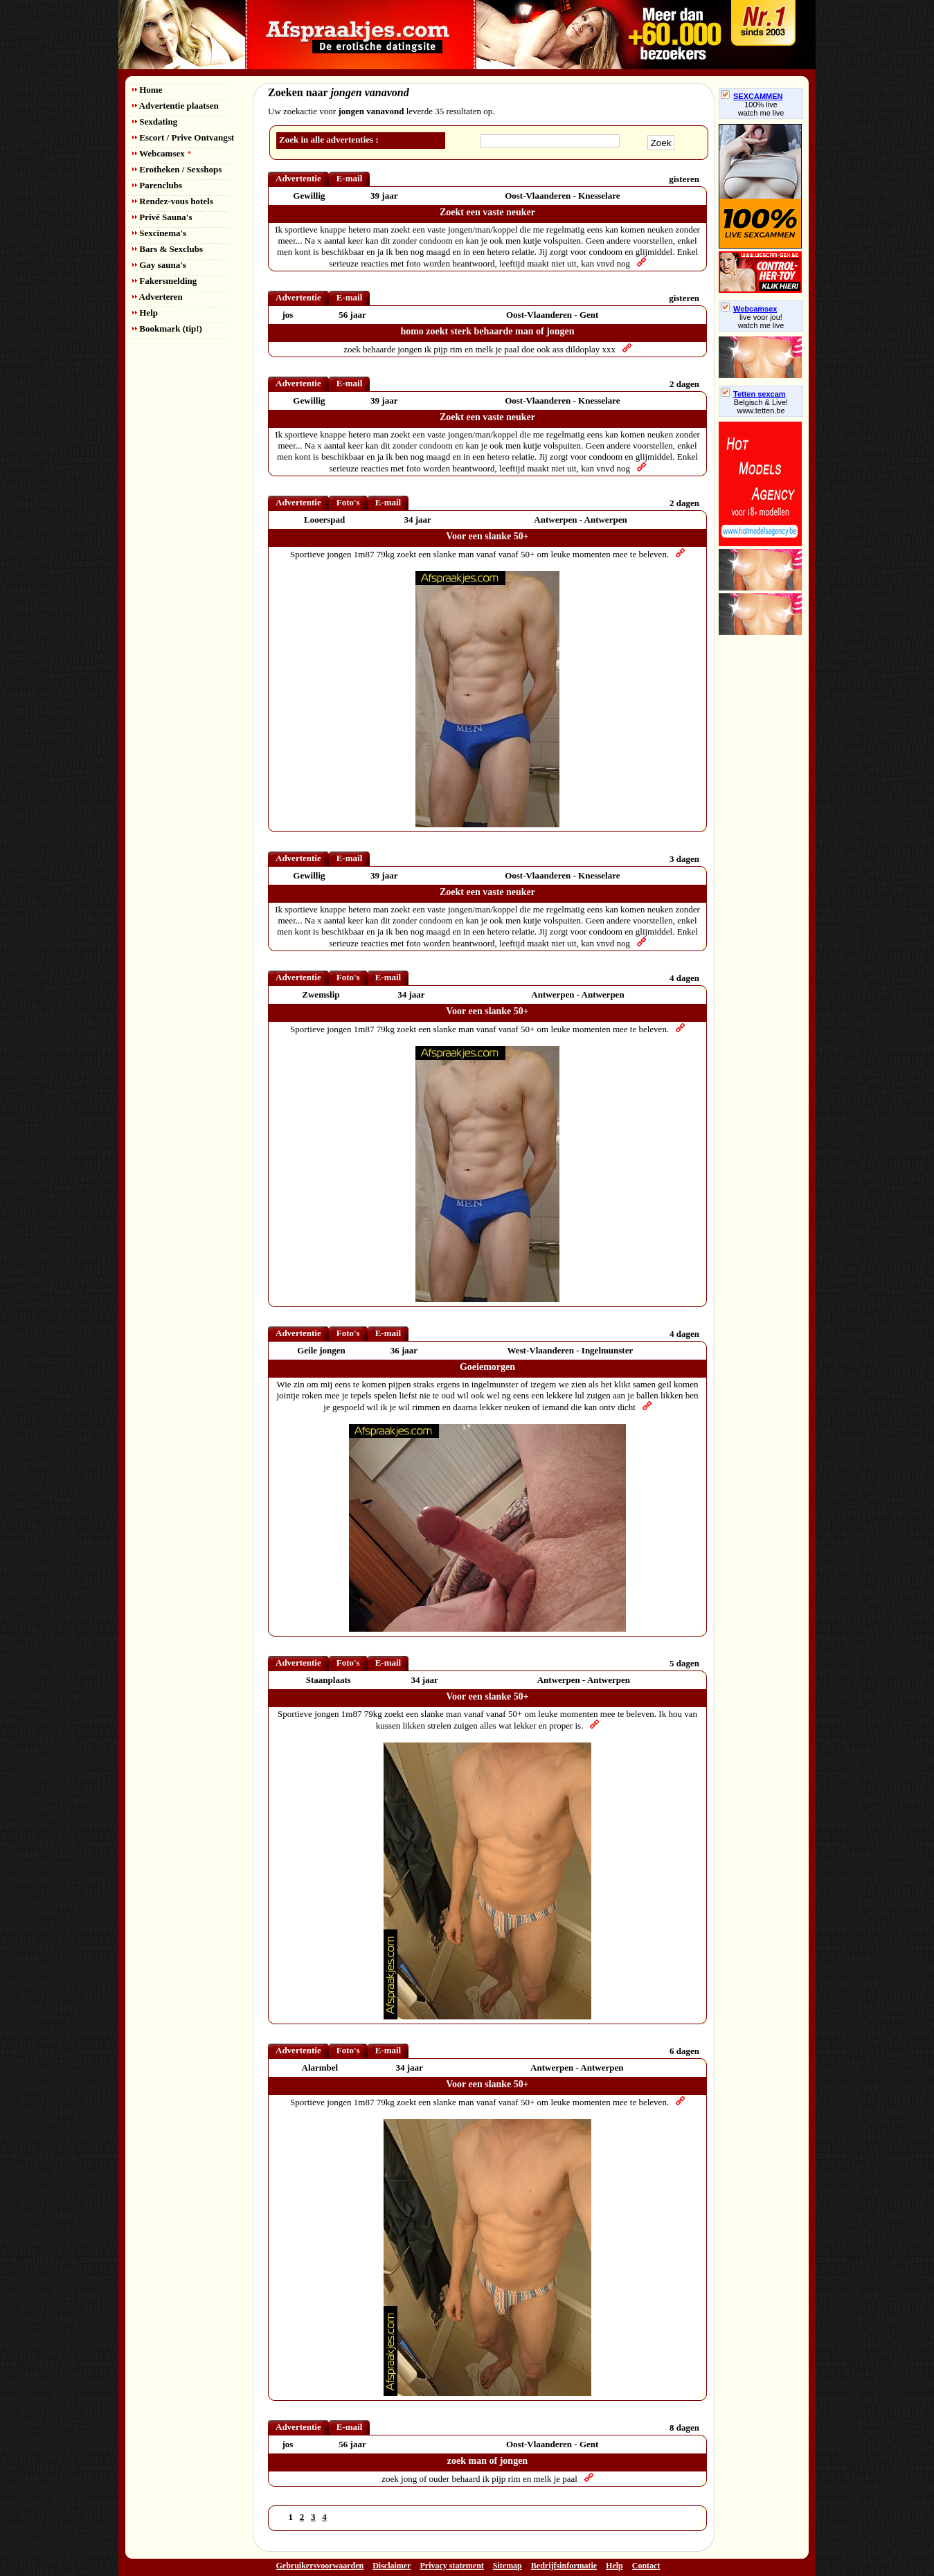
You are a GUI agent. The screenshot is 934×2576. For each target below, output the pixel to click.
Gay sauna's (159, 265)
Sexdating (154, 121)
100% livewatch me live (761, 108)
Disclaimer (391, 2565)
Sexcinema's (159, 233)
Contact (646, 2565)
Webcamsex (161, 153)
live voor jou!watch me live (761, 321)
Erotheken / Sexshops (177, 169)
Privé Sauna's (162, 217)
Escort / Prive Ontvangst (183, 137)
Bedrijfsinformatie (564, 2565)
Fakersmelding (164, 281)
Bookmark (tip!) (167, 328)
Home (147, 89)
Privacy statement (452, 2565)
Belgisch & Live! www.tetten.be (761, 406)
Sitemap (507, 2565)
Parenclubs (157, 185)
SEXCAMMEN (752, 96)
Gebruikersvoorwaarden (320, 2565)
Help (145, 312)
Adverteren (157, 296)
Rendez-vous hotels (172, 201)
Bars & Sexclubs (167, 249)
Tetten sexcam (753, 394)
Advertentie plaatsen (175, 105)
